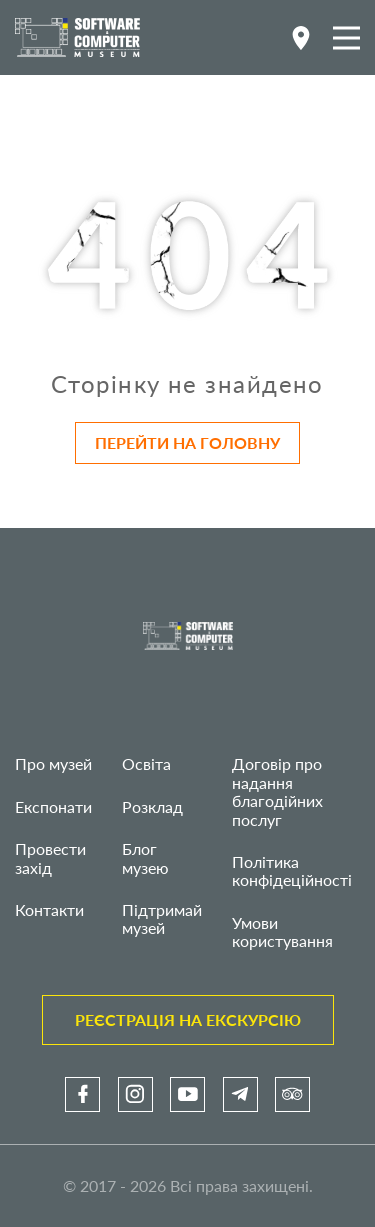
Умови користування (282, 931)
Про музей (53, 763)
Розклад (152, 806)
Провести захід (50, 857)
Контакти (49, 909)
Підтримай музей (162, 918)
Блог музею (145, 857)
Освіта (146, 763)
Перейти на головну (187, 442)
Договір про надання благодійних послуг (277, 791)
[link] (82, 1094)
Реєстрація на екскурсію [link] (188, 1019)
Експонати (53, 806)
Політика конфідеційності (292, 870)
